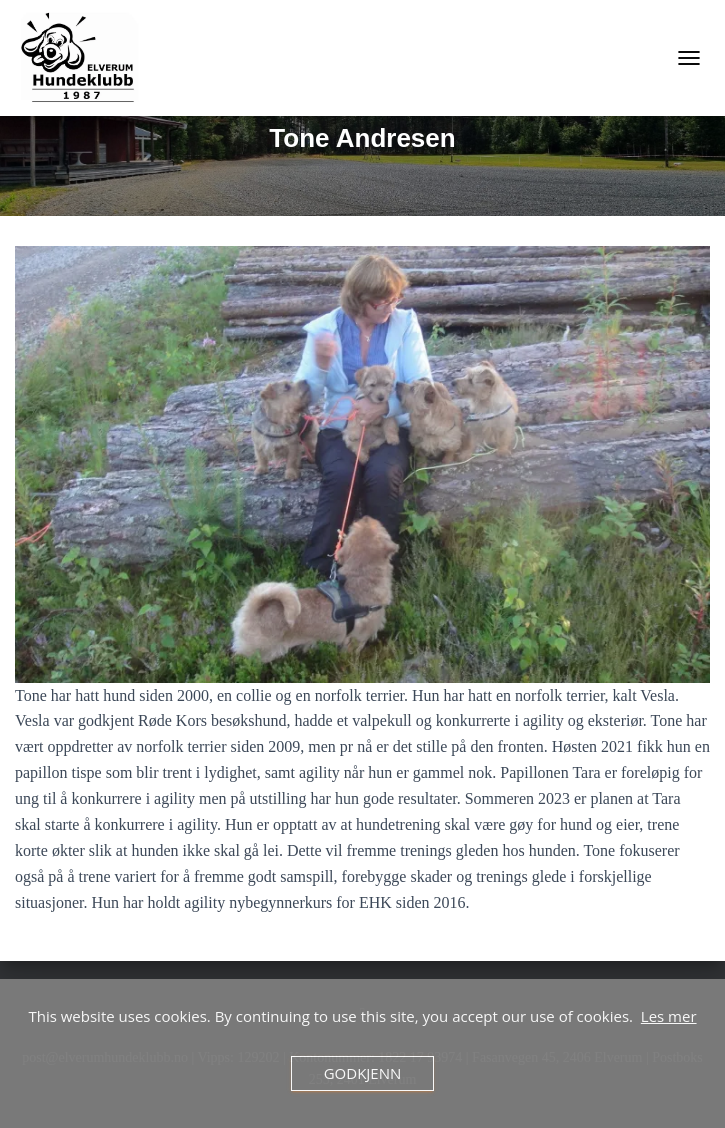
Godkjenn (363, 1073)
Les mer (669, 1016)
